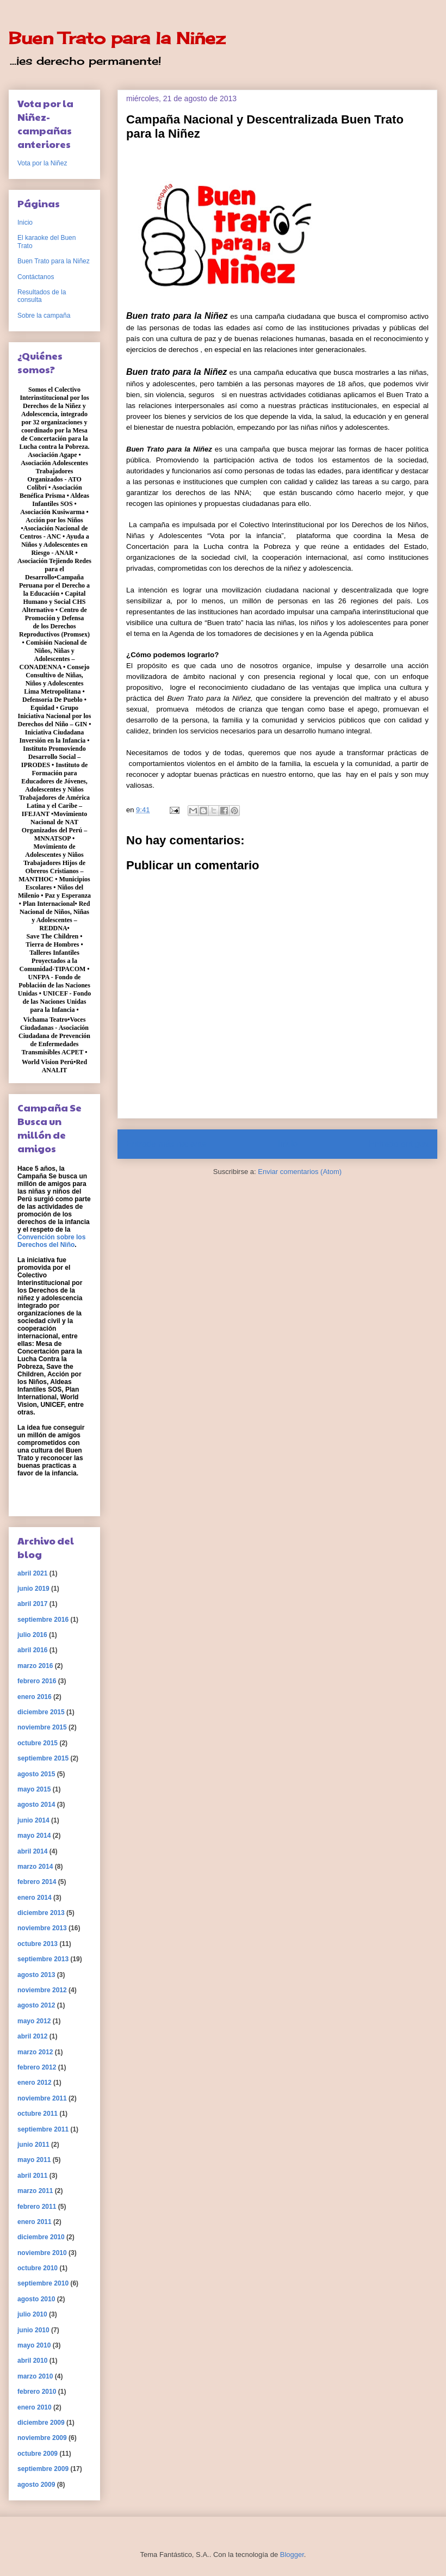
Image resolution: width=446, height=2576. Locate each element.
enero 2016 (34, 1697)
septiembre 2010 (43, 2283)
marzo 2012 (35, 2052)
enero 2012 (34, 2082)
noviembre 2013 (42, 1928)
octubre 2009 (37, 2453)
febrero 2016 (36, 1681)
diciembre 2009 (41, 2422)
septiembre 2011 (43, 2129)
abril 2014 (32, 1851)
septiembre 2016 (43, 1619)
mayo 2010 (34, 2345)
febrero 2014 (36, 1882)
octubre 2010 (37, 2268)
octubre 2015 (37, 1743)
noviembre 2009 (42, 2438)
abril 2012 (32, 2036)
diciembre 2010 (41, 2237)
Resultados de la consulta (41, 296)
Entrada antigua (399, 1143)
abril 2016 (32, 1650)
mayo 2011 (34, 2160)
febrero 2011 (36, 2206)
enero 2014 (34, 1897)
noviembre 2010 (42, 2253)
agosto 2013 (36, 1975)
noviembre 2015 (42, 1727)
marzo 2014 (35, 1866)
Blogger (292, 2554)
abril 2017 (32, 1604)
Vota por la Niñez (42, 163)
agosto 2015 (36, 1774)
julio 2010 (32, 2314)
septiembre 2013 (43, 1959)
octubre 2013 (37, 1944)
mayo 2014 (34, 1835)
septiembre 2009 (43, 2469)
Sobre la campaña (43, 315)
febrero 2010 (36, 2391)
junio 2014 (33, 1820)
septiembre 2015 (43, 1758)
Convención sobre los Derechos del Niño (51, 1241)
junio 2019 (33, 1588)
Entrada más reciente (166, 1143)
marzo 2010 (35, 2376)
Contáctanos (35, 277)
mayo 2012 (34, 2021)
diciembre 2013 (41, 1913)
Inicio (288, 1143)
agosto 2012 (36, 2005)
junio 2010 (33, 2330)
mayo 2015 (34, 1789)
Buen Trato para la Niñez (117, 38)
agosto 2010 (36, 2299)
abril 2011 (32, 2175)
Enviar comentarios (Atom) (300, 1171)
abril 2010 (32, 2360)
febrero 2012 (36, 2067)
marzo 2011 (35, 2191)
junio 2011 (33, 2144)
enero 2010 (34, 2407)
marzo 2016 (35, 1666)
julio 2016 (32, 1635)
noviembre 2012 (42, 1990)
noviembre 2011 (42, 2098)
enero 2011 (34, 2222)
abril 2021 (32, 1573)
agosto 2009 (36, 2484)
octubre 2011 (37, 2113)
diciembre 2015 (41, 1712)
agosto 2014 (36, 1804)
